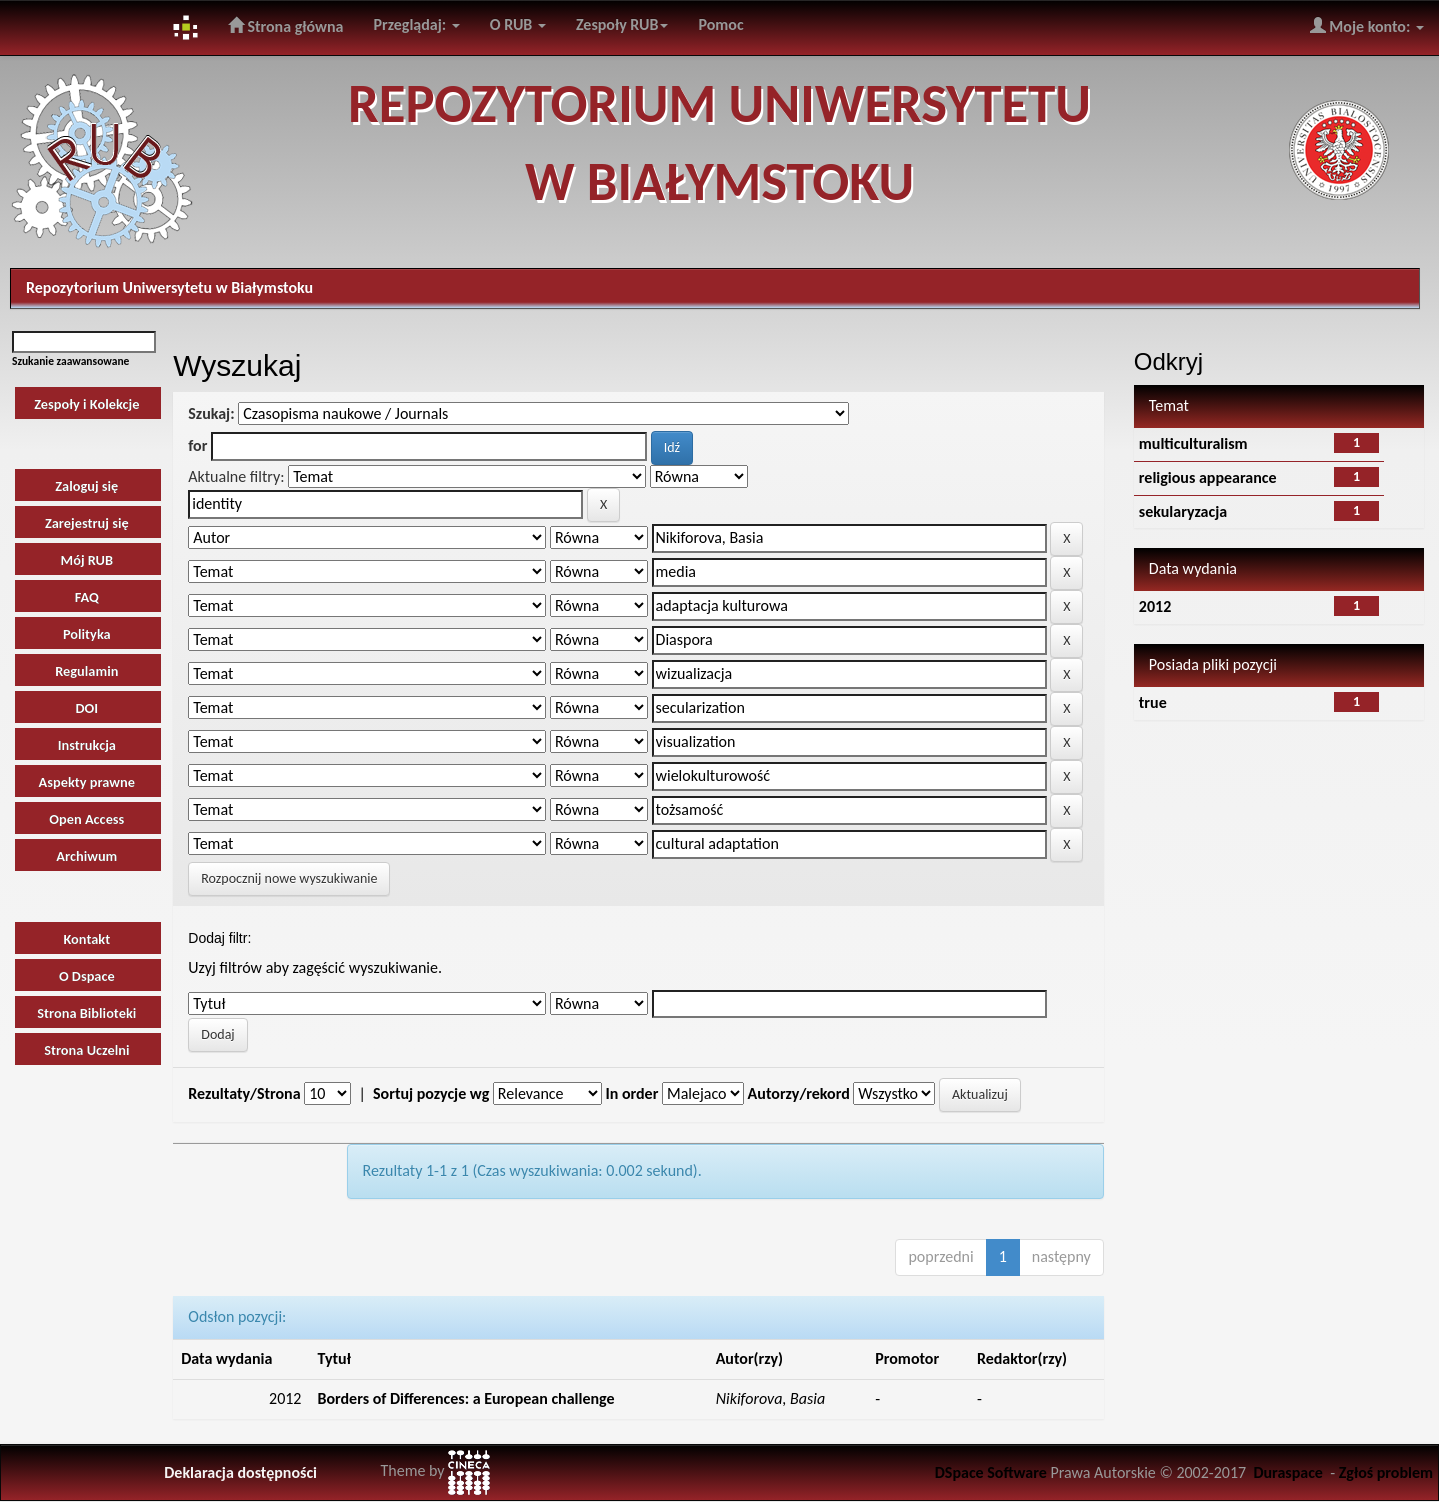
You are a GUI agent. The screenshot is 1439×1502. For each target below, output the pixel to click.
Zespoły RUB (622, 24)
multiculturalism (1193, 443)
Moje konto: (1367, 26)
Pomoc (720, 24)
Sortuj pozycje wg (431, 1093)
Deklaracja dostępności (240, 1472)
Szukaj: (211, 413)
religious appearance (1208, 477)
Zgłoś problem (1386, 1472)
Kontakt (86, 939)
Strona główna (286, 26)
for (197, 445)
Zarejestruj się (87, 523)
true (1153, 702)
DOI (86, 708)
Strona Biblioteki (86, 1013)
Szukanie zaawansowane (70, 361)
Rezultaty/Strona (244, 1093)
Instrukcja (87, 745)
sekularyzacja (1183, 511)
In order (631, 1093)
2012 (1155, 606)
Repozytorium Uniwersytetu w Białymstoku (169, 287)
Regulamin (86, 671)
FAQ (87, 597)
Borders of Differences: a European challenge (465, 1398)
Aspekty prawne (87, 782)
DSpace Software (991, 1472)
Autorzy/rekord (799, 1093)
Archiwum (86, 856)
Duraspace (1288, 1472)
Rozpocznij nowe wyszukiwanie (289, 878)
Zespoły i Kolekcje (86, 404)
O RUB (518, 24)
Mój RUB (87, 560)
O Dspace (87, 976)
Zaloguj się (86, 486)
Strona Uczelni (86, 1050)
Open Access (86, 819)
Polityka (87, 634)
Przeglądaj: (416, 24)
